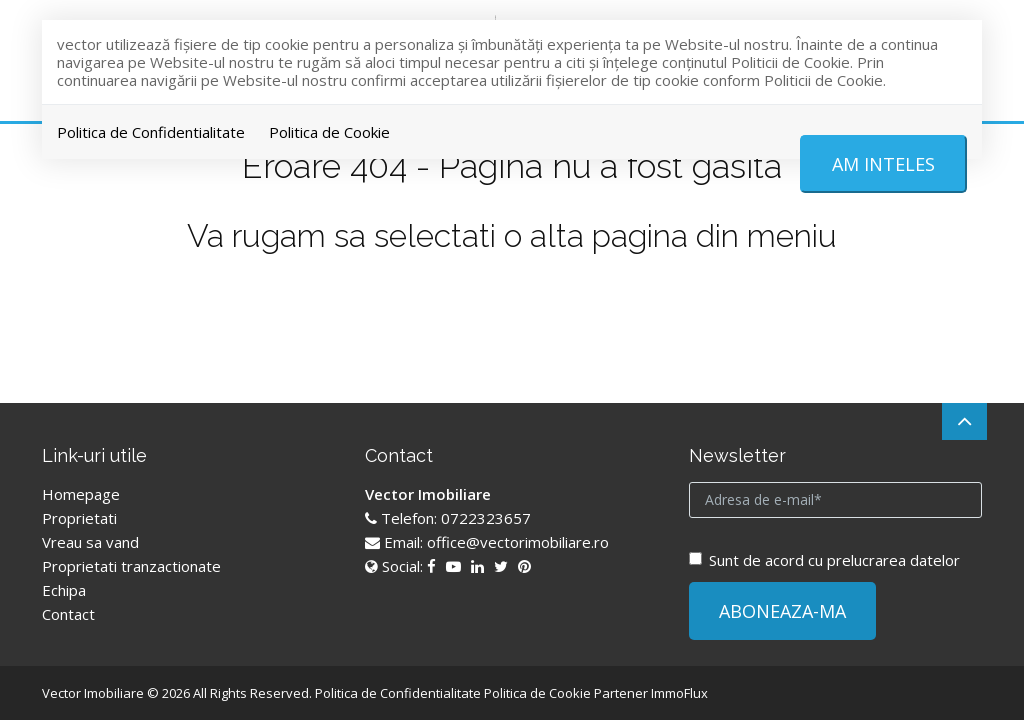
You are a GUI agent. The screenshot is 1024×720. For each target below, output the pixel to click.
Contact (68, 614)
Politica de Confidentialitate (151, 132)
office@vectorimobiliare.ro (518, 542)
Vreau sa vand (90, 542)
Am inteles (883, 164)
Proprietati (79, 518)
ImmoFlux (679, 693)
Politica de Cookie (329, 132)
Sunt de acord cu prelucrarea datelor (824, 560)
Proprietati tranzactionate (131, 566)
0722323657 (486, 518)
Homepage (81, 494)
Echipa (64, 590)
